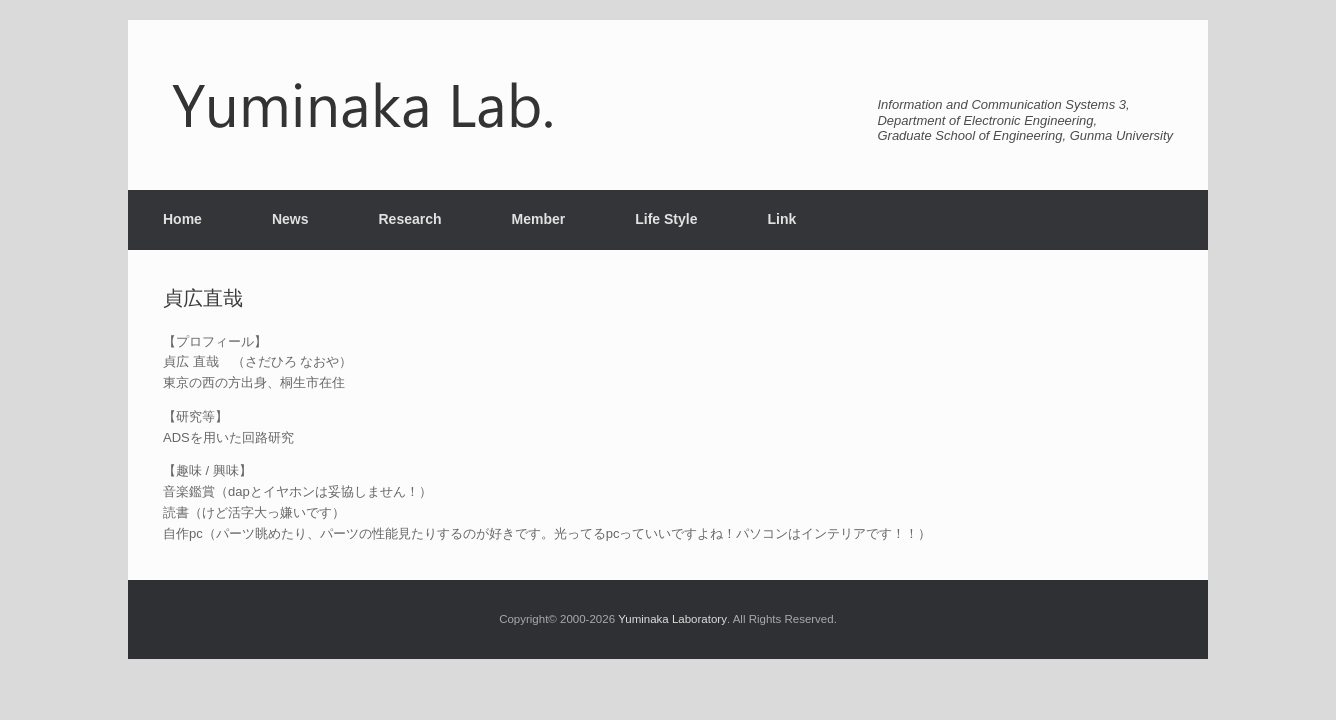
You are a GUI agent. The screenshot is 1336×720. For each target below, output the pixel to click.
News (290, 219)
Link (781, 219)
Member (539, 219)
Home (182, 219)
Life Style (666, 219)
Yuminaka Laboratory (672, 619)
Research (409, 219)
